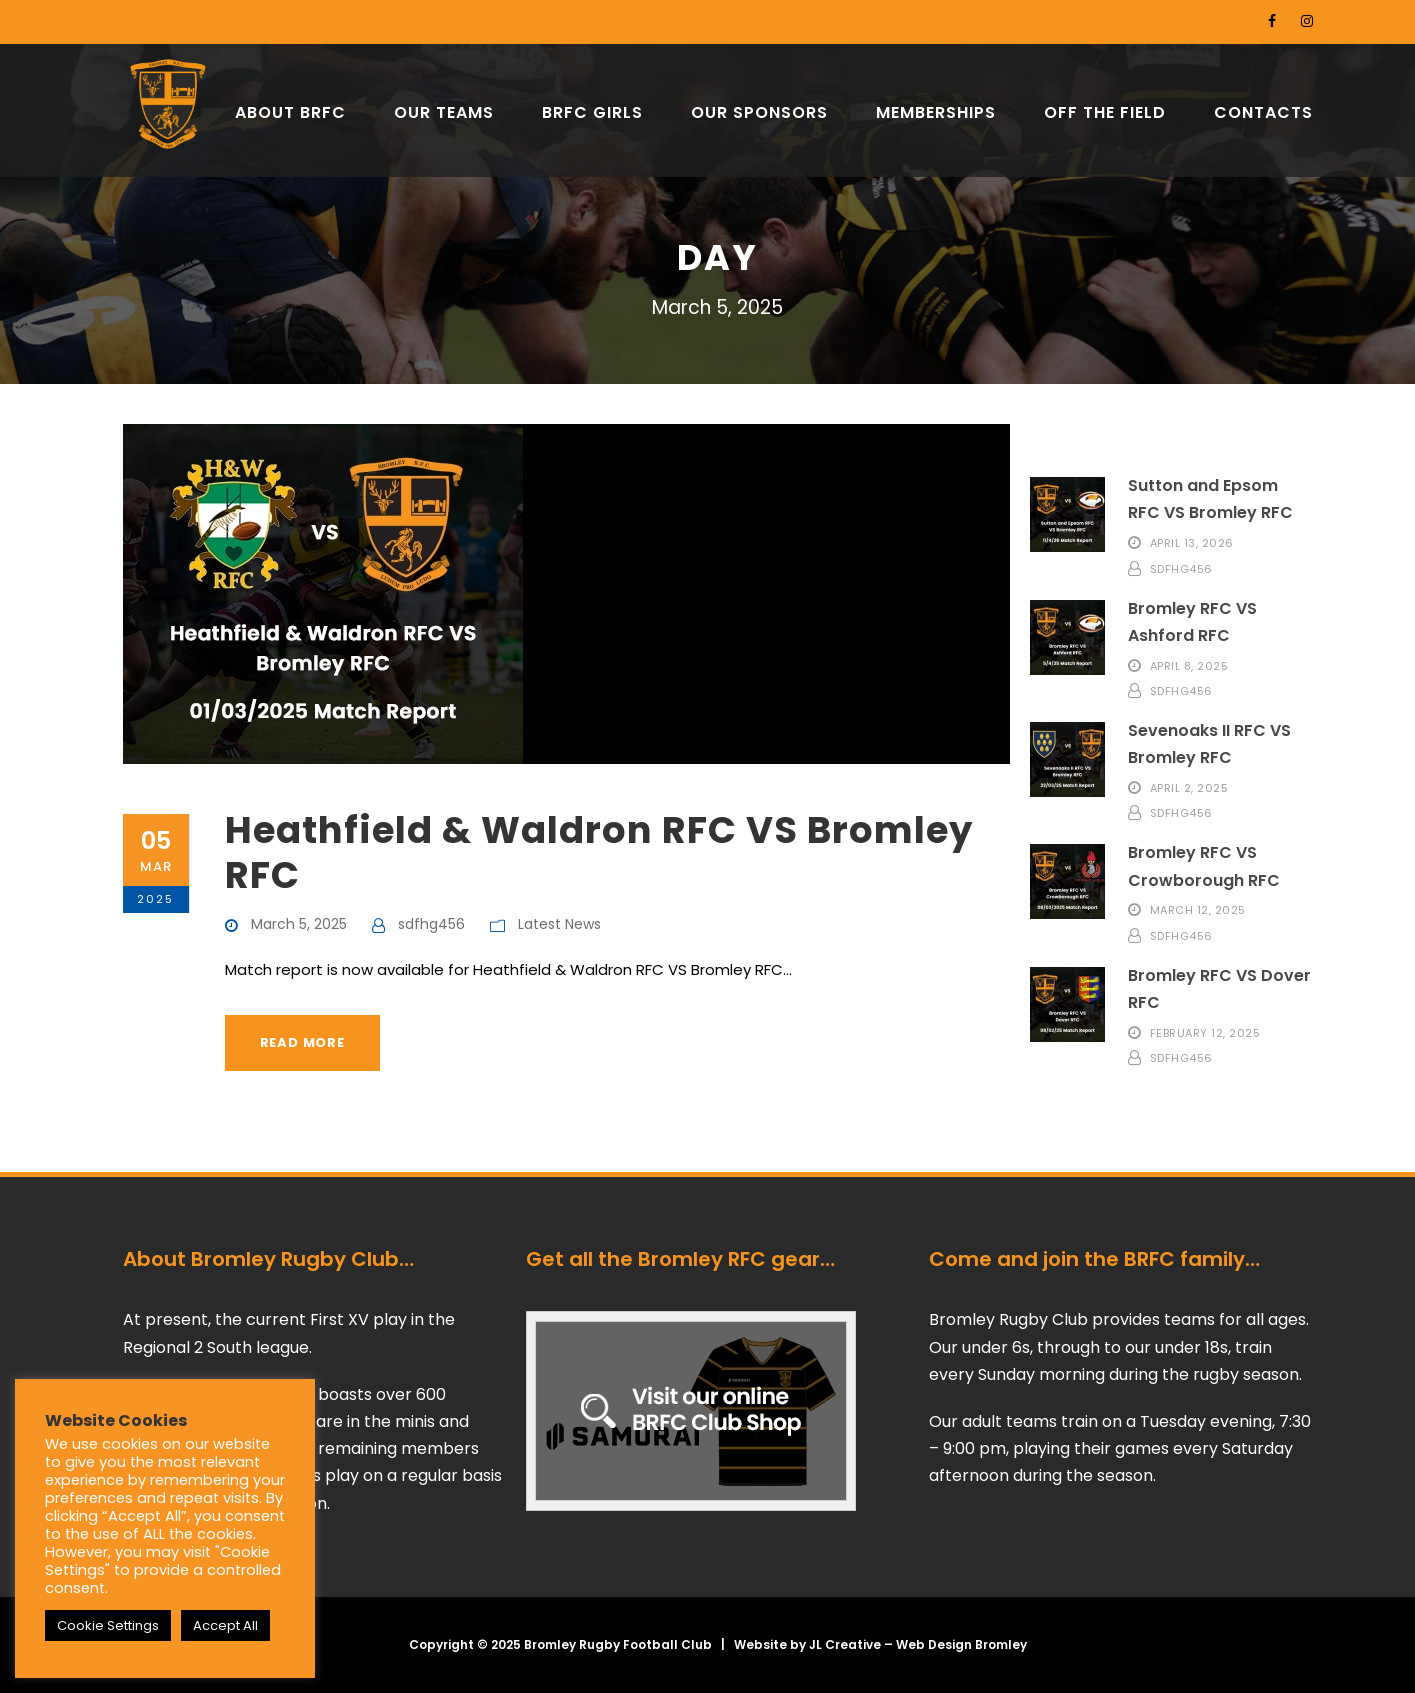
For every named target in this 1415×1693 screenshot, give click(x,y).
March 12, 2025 (1198, 910)
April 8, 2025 (1189, 665)
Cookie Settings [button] (108, 1625)
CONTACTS (1263, 112)
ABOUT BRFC (290, 112)
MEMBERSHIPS (936, 112)
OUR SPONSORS (759, 112)
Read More (302, 1042)
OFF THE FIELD (1105, 112)
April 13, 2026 (1192, 543)
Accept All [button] (225, 1625)
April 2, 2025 (1189, 787)
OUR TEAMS (444, 112)
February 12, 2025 (1205, 1032)
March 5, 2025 (299, 924)
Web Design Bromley (961, 1644)
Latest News (559, 924)
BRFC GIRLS (592, 112)
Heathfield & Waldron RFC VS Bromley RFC (599, 852)
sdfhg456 (431, 924)
